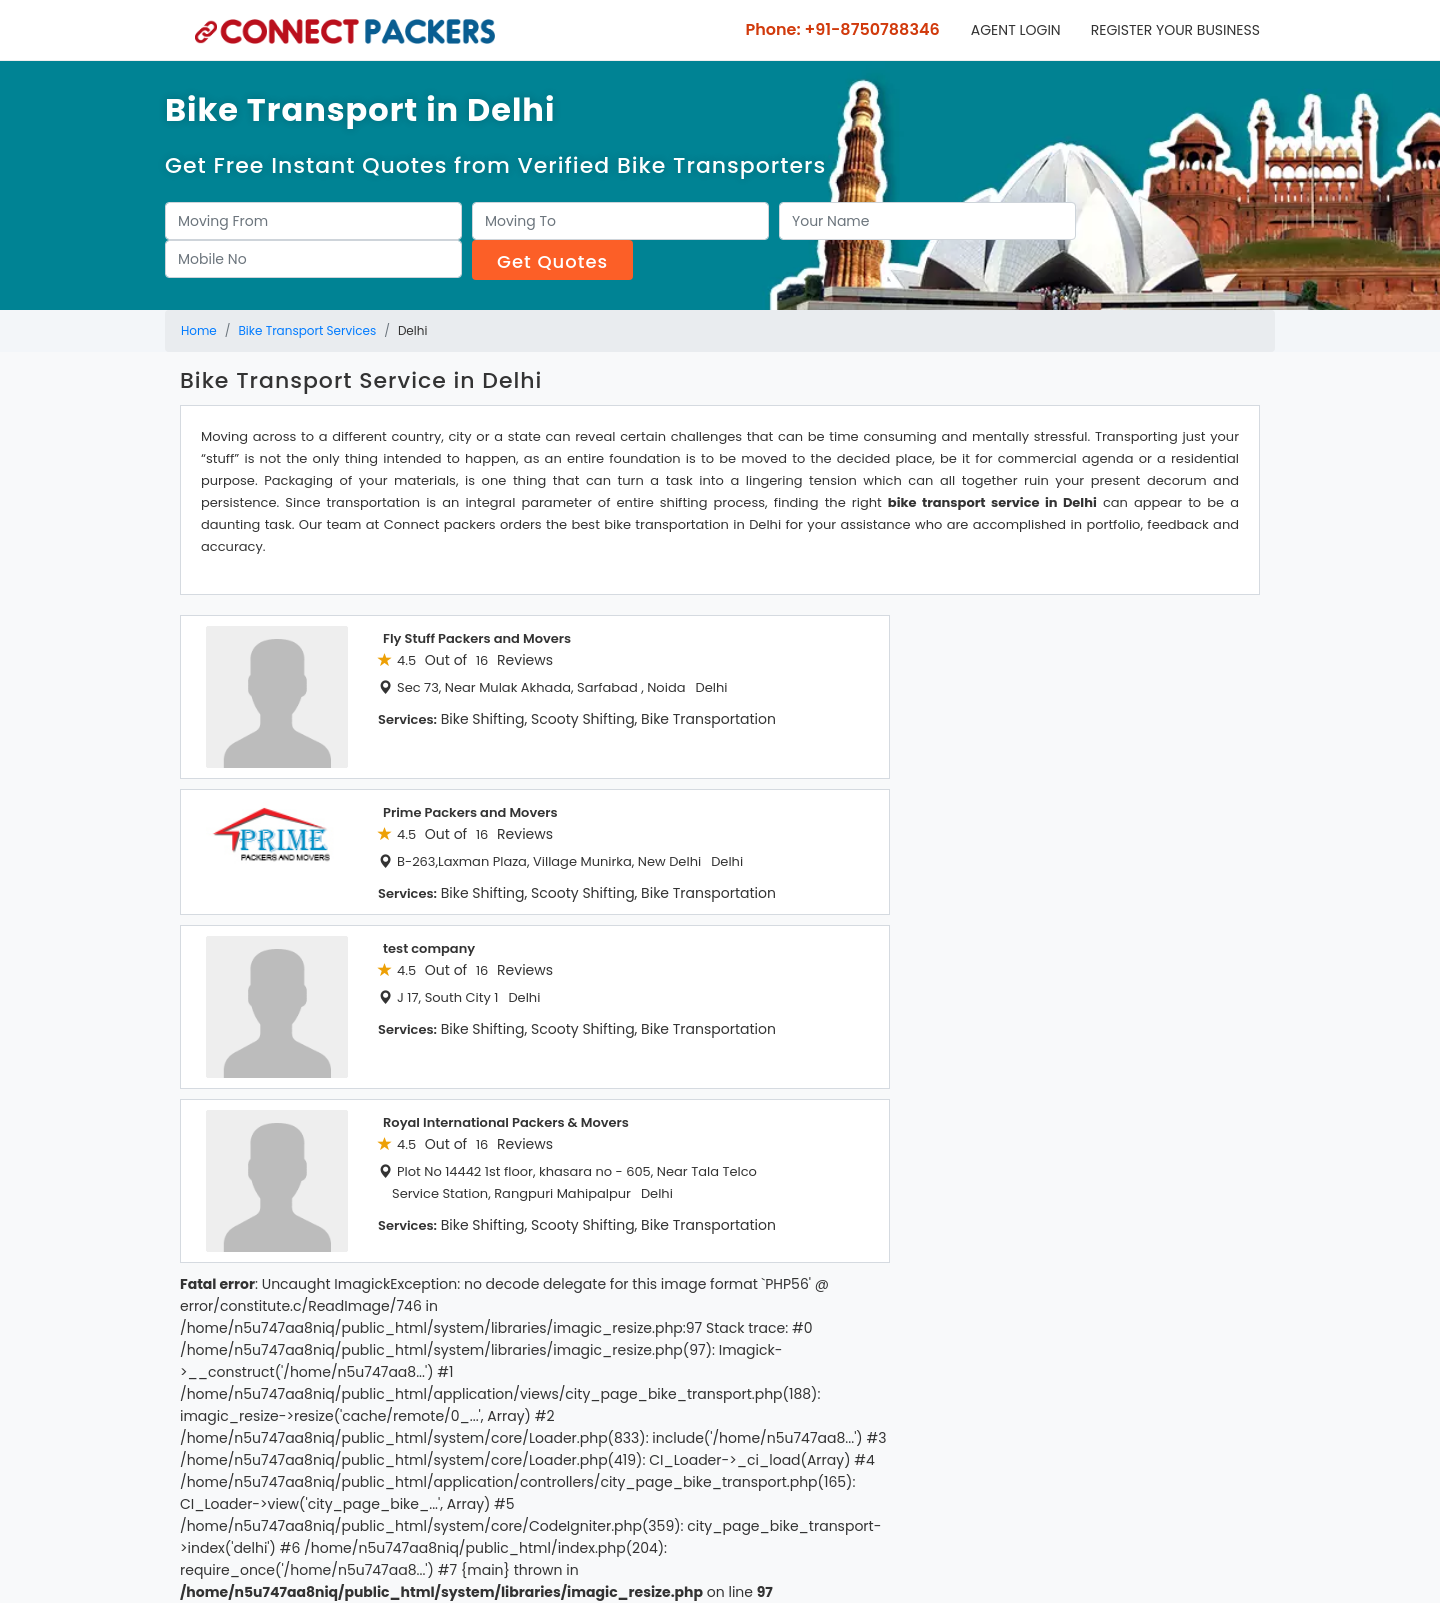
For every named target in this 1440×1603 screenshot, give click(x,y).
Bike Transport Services (308, 330)
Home (199, 330)
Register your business (1175, 30)
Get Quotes (552, 261)
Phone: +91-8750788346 (841, 29)
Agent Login (1016, 30)
